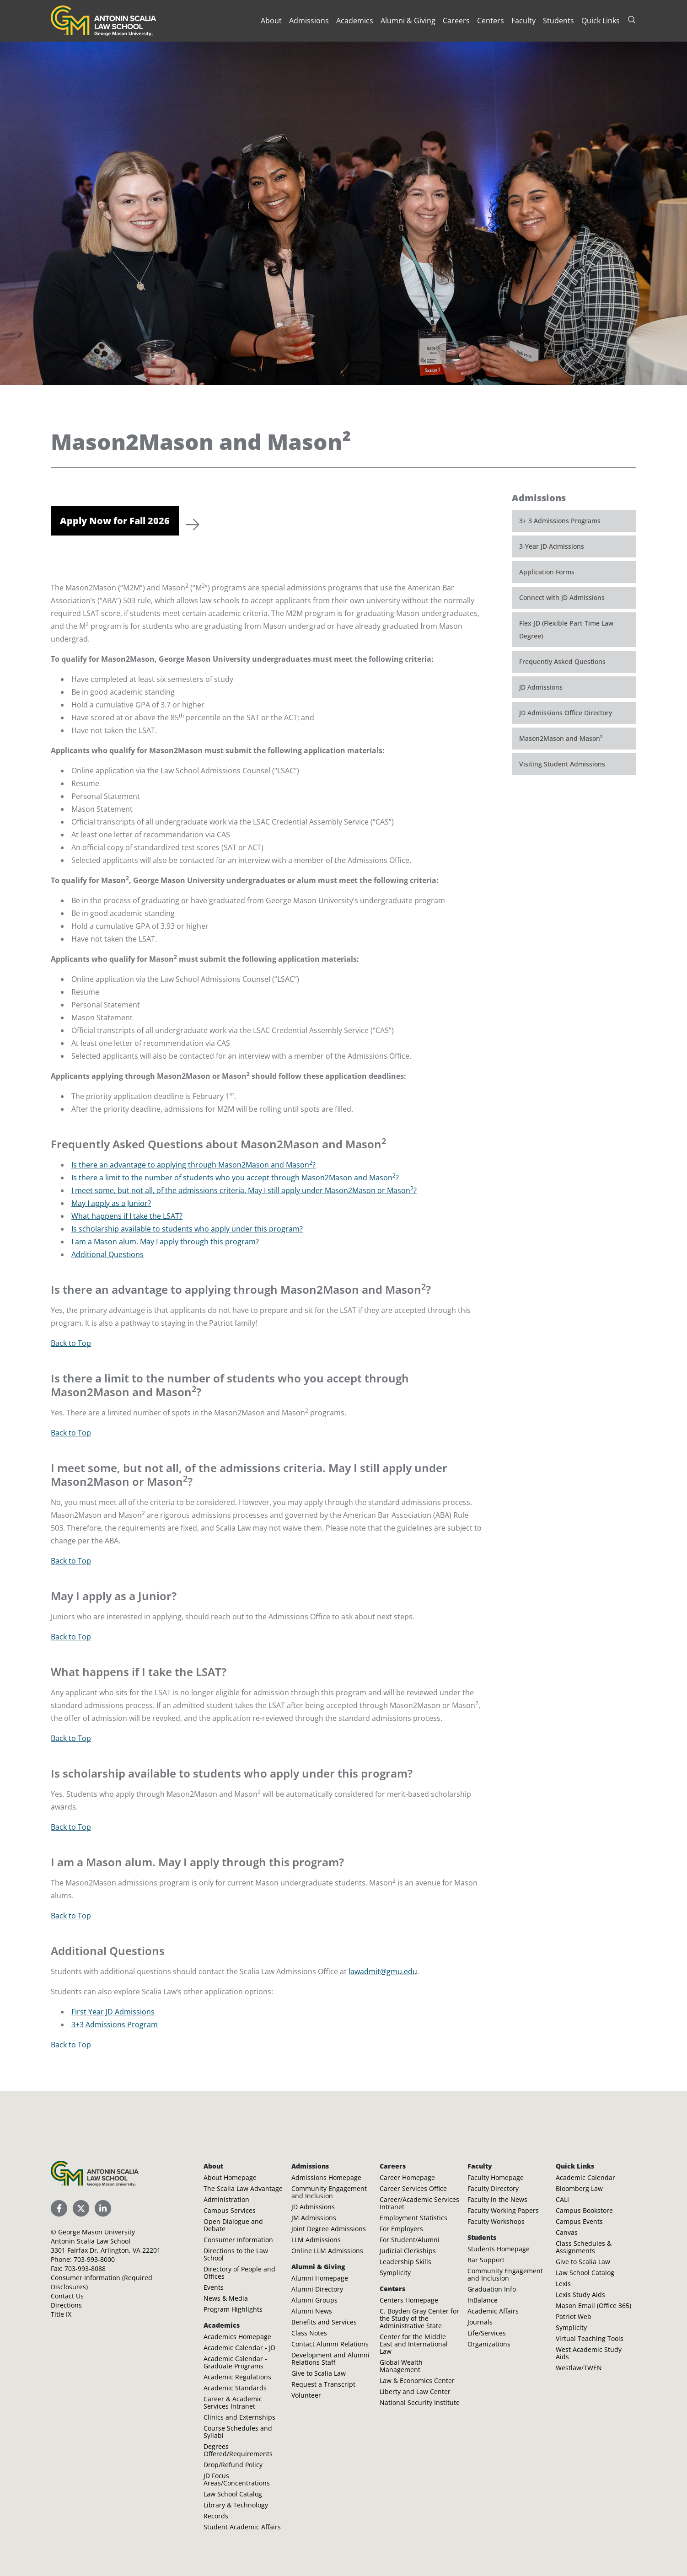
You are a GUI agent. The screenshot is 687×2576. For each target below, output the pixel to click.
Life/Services (486, 2333)
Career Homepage (407, 2177)
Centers (490, 21)
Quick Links (600, 21)
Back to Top (71, 1343)
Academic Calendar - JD (239, 2347)
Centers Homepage (409, 2300)
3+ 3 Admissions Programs (560, 520)
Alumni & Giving (408, 21)
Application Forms (546, 572)
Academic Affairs (493, 2311)
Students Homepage (498, 2248)
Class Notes (309, 2333)
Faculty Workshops (496, 2221)
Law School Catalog (233, 2494)
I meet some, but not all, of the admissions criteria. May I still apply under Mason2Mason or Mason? (244, 1190)
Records (216, 2516)
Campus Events (579, 2221)
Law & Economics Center (417, 2380)
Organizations (488, 2344)
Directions (66, 2305)
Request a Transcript (323, 2384)
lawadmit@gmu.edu (383, 1971)
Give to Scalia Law (318, 2373)
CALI (562, 2199)
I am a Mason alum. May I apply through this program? (165, 1242)
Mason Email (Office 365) (593, 2305)
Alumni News (311, 2311)
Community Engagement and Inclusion (329, 2192)
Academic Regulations (237, 2376)
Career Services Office (413, 2188)
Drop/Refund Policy (233, 2464)
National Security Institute (420, 2402)
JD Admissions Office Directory (565, 712)
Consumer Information (238, 2239)
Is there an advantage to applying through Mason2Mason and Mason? (193, 1165)
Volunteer (306, 2395)
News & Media (226, 2298)
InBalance (482, 2300)
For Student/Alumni (410, 2239)
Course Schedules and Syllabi (238, 2432)
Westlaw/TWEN (579, 2367)
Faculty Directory (493, 2188)
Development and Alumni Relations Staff (330, 2359)
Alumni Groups (314, 2300)
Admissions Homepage (326, 2177)
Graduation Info (491, 2289)
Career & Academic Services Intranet (233, 2402)
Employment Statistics (413, 2217)
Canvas (567, 2232)
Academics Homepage (237, 2336)
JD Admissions (541, 687)
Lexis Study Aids (580, 2294)
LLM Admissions (316, 2239)
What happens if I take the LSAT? (126, 1216)
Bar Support (486, 2259)
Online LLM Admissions (327, 2250)
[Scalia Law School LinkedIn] (103, 2208)
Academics (354, 21)
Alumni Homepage (319, 2278)
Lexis (563, 2283)
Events (214, 2287)
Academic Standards (235, 2387)
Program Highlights (233, 2309)
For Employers (401, 2228)
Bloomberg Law (579, 2188)
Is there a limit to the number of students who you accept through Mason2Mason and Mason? (235, 1178)
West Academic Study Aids (589, 2353)
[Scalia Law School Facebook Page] (59, 2208)
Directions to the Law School (236, 2254)
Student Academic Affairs (242, 2526)
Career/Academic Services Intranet (419, 2203)
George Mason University (96, 2232)
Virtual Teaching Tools (589, 2338)
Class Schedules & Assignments (584, 2247)
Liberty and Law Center (415, 2391)
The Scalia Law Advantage (243, 2188)
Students (558, 21)
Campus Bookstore (584, 2210)
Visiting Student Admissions (562, 764)
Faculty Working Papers (503, 2210)
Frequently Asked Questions (562, 661)
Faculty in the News (497, 2199)
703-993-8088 (85, 2268)
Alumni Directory (317, 2289)
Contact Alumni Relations (330, 2344)
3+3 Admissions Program (114, 2024)
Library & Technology (236, 2505)
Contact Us (67, 2296)
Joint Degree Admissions (328, 2228)
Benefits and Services (324, 2322)
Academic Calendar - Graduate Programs (235, 2362)
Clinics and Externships (239, 2417)
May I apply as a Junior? (111, 1203)
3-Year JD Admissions (551, 546)
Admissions (309, 21)
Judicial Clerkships (408, 2250)
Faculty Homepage (495, 2177)
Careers (456, 21)
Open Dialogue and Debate (233, 2225)
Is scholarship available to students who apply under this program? (187, 1229)
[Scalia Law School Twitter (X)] (81, 2208)
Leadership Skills (405, 2261)
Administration (226, 2199)
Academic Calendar (585, 2177)
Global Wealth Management (401, 2366)
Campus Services (230, 2210)
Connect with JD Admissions (562, 597)
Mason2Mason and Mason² (560, 738)
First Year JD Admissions (113, 2012)
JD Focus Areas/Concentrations (237, 2479)
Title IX (61, 2314)
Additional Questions (107, 1254)
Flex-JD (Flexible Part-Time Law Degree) (566, 629)
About (271, 21)
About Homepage (230, 2177)
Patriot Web (573, 2316)
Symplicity (395, 2272)
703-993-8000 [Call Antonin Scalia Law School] (94, 2259)
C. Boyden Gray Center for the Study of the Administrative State (419, 2318)
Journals (480, 2322)
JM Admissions (313, 2217)
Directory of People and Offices (239, 2273)
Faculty (523, 21)
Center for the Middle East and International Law (414, 2344)
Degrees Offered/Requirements (238, 2450)
